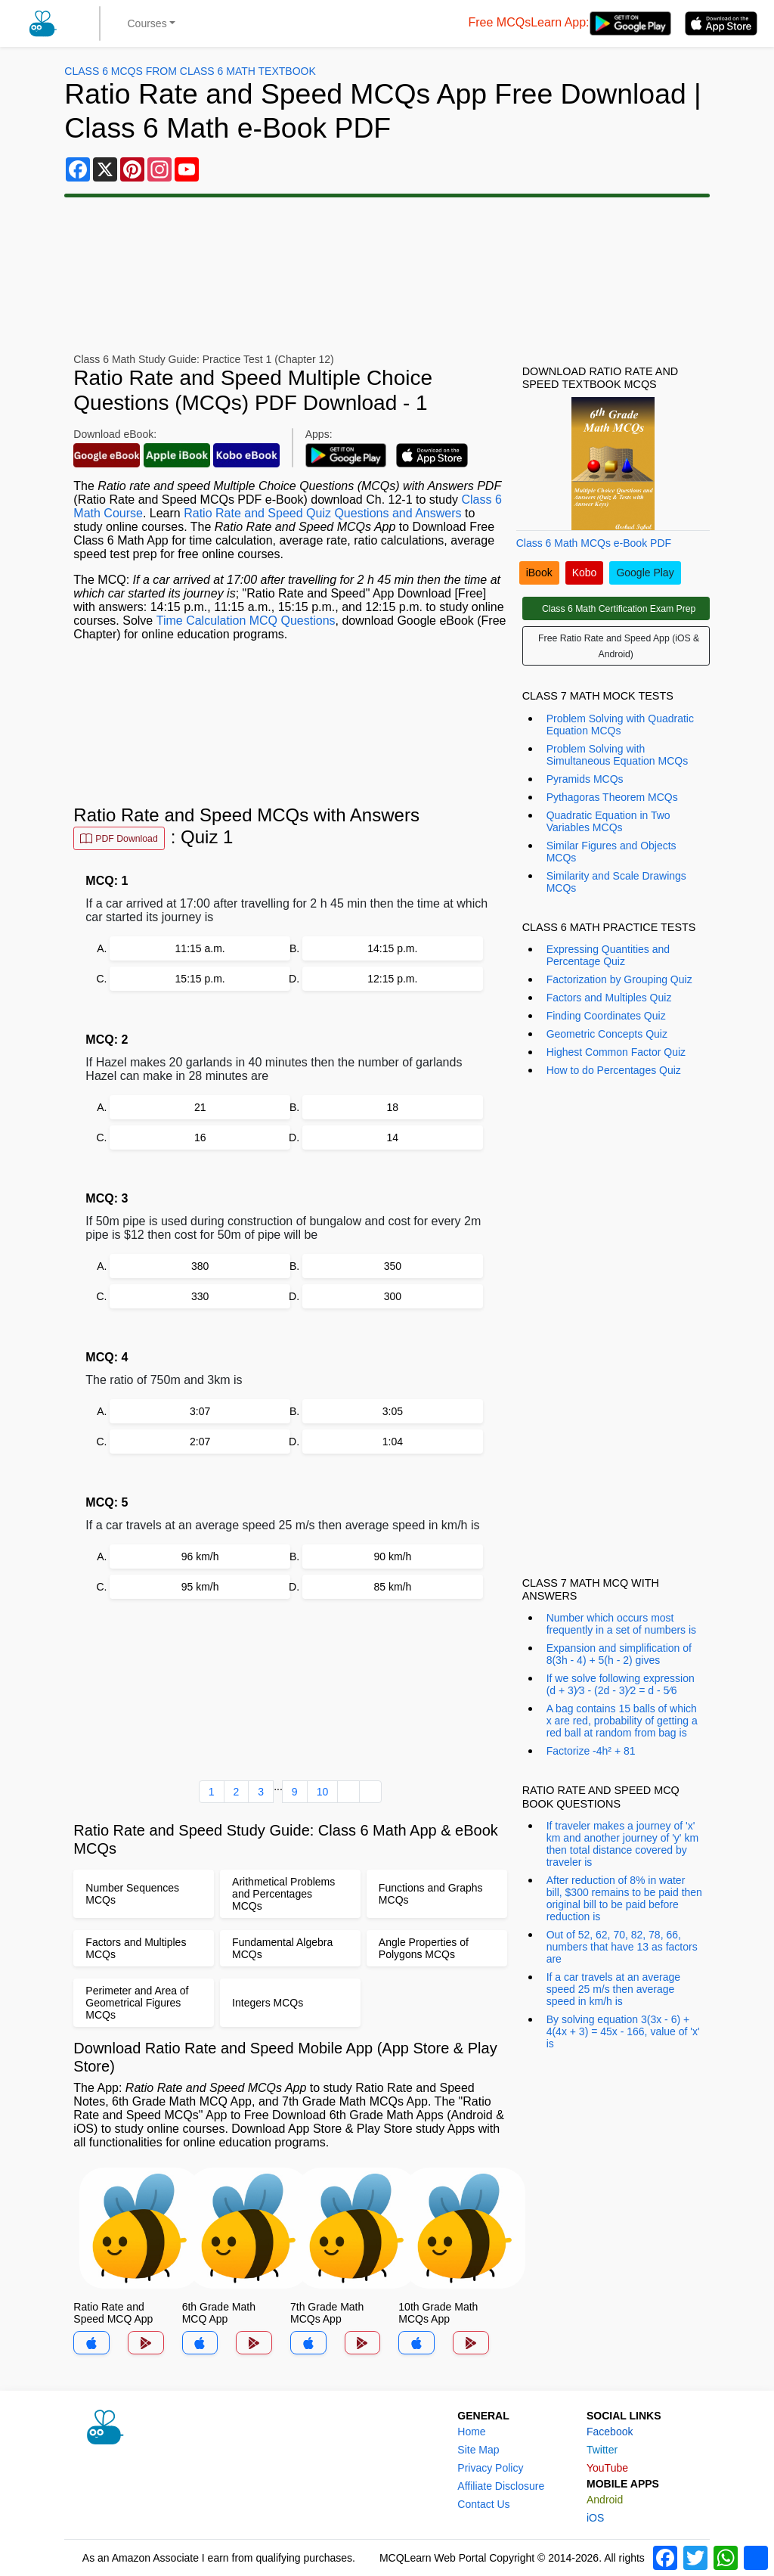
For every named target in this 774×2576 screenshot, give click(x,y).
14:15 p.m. (392, 948)
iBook (539, 572)
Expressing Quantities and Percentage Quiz (608, 955)
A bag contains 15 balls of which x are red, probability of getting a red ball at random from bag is (622, 1720)
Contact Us (483, 2504)
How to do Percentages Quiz (613, 1070)
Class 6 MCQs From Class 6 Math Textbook (189, 71)
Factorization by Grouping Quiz (619, 979)
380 (200, 1266)
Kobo (584, 572)
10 (323, 1792)
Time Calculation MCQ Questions (246, 620)
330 (200, 1296)
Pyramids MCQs (585, 779)
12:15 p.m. (392, 979)
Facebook (610, 2431)
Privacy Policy (490, 2468)
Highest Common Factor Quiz (616, 1052)
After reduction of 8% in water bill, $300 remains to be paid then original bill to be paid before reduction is (624, 1898)
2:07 (200, 1441)
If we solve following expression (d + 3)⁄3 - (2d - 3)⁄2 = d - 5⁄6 (620, 1684)
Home (471, 2431)
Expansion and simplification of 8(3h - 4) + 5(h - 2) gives (619, 1654)
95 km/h (200, 1587)
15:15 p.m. (200, 979)
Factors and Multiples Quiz (609, 998)
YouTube (607, 2468)
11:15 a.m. (200, 948)
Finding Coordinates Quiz (606, 1016)
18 (393, 1107)
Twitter (602, 2450)
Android (605, 2500)
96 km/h (200, 1556)
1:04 (392, 1441)
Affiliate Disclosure (500, 2486)
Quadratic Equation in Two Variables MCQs (608, 821)
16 (200, 1137)
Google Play (644, 572)
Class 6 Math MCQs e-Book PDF (593, 543)
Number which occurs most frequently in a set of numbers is (621, 1624)
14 (393, 1137)
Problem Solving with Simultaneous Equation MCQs (617, 755)
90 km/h (392, 1556)
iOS (595, 2518)
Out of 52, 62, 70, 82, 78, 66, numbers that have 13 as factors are (622, 1947)
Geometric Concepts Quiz (606, 1034)
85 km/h (392, 1587)
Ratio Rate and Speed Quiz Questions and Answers (322, 513)
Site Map (478, 2450)
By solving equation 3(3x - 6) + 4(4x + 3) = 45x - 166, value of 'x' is (623, 2031)
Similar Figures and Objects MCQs (611, 852)
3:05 (392, 1411)
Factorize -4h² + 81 (591, 1751)
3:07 (200, 1411)
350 (392, 1266)
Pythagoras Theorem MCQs (612, 797)
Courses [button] (147, 23)
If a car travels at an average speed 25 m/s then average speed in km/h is (613, 1989)
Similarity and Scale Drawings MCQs (616, 882)
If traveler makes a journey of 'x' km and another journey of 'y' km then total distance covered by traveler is (622, 1844)
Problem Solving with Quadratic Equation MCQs (620, 724)
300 (392, 1296)
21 (200, 1107)
